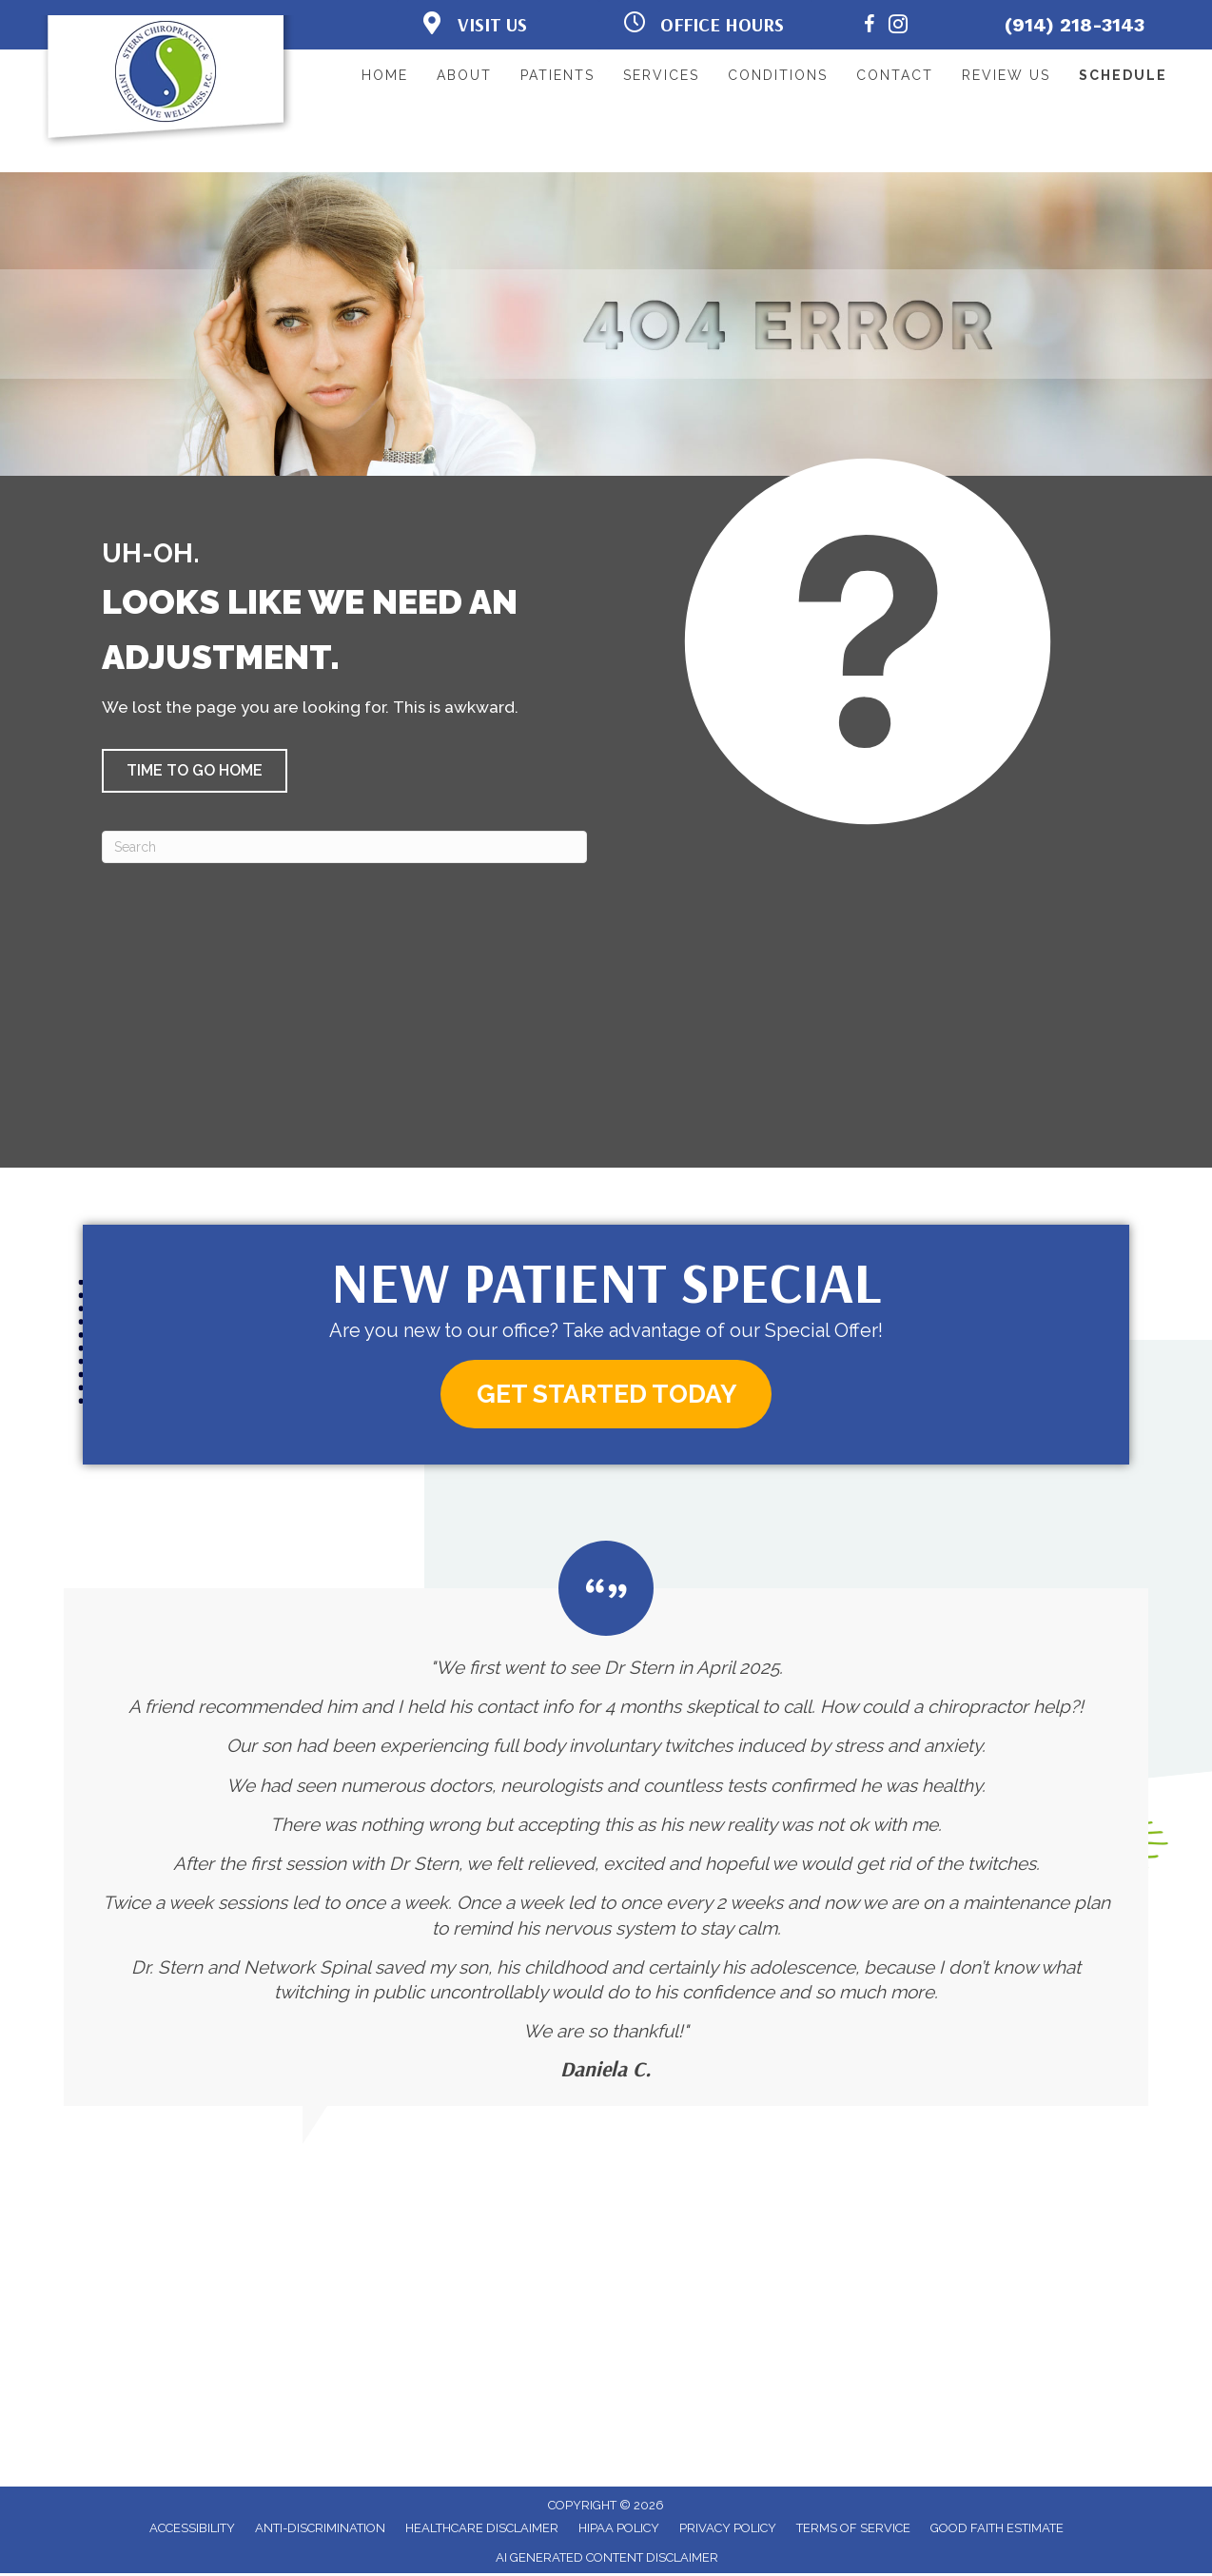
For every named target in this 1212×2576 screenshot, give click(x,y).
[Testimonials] (606, 1826)
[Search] (344, 847)
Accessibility (192, 2531)
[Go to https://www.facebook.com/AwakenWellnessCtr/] (869, 27)
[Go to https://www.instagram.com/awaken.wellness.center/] (898, 27)
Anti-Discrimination (320, 2531)
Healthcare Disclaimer (481, 2531)
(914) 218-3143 (1074, 24)
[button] (194, 771)
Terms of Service (853, 2531)
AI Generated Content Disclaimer (607, 2560)
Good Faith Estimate (997, 2531)
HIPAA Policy (618, 2531)
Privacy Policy (727, 2531)
